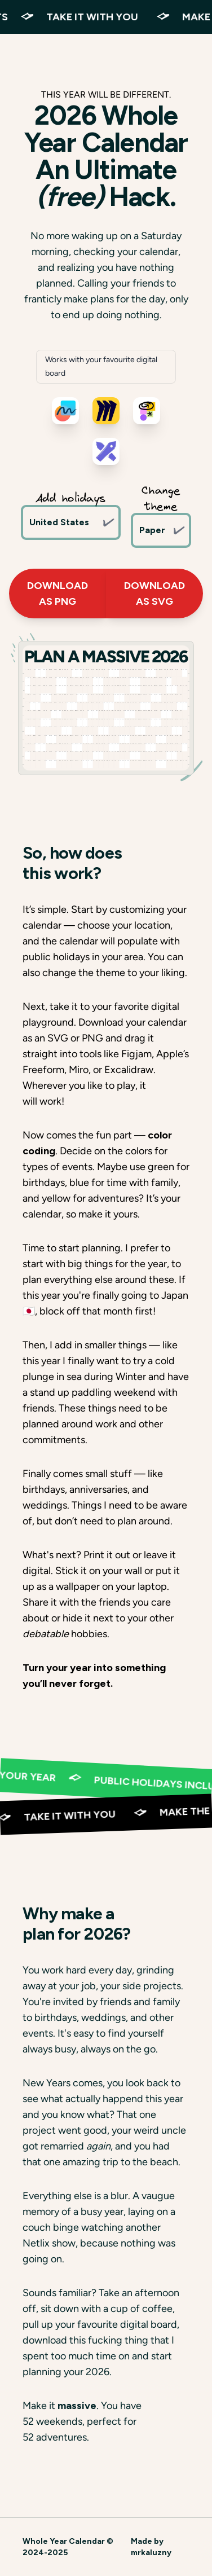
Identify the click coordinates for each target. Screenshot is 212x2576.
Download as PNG (57, 593)
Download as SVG (154, 593)
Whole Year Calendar (64, 2541)
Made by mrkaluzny (151, 2547)
